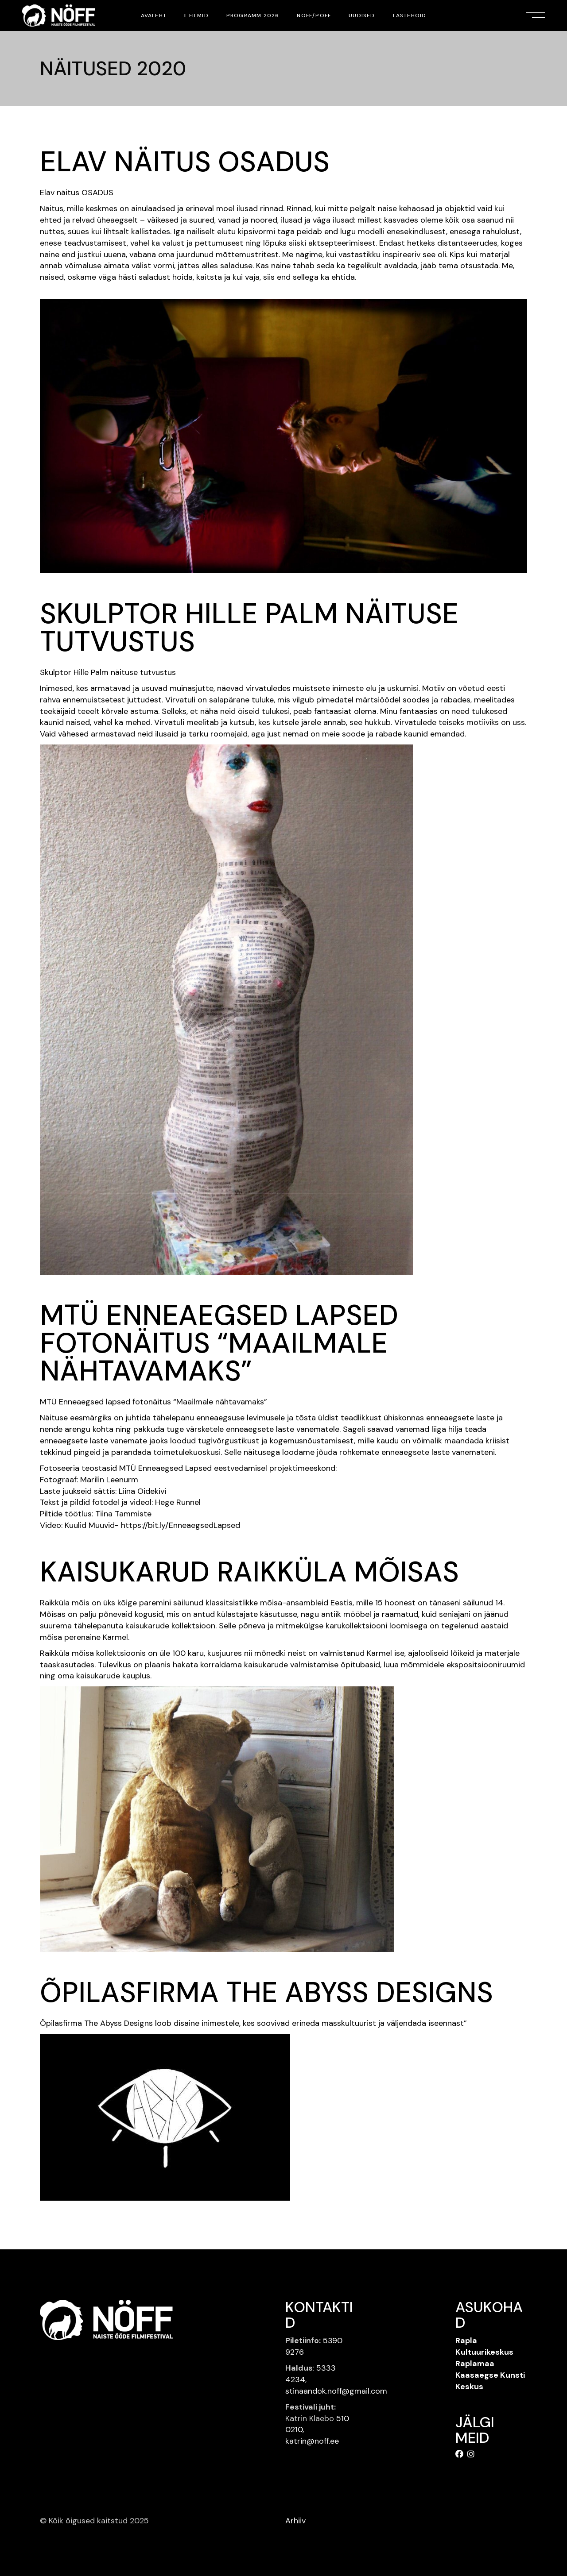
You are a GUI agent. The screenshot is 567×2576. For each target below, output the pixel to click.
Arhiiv (295, 2520)
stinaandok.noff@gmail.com (336, 2391)
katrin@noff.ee (312, 2441)
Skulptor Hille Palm (74, 672)
